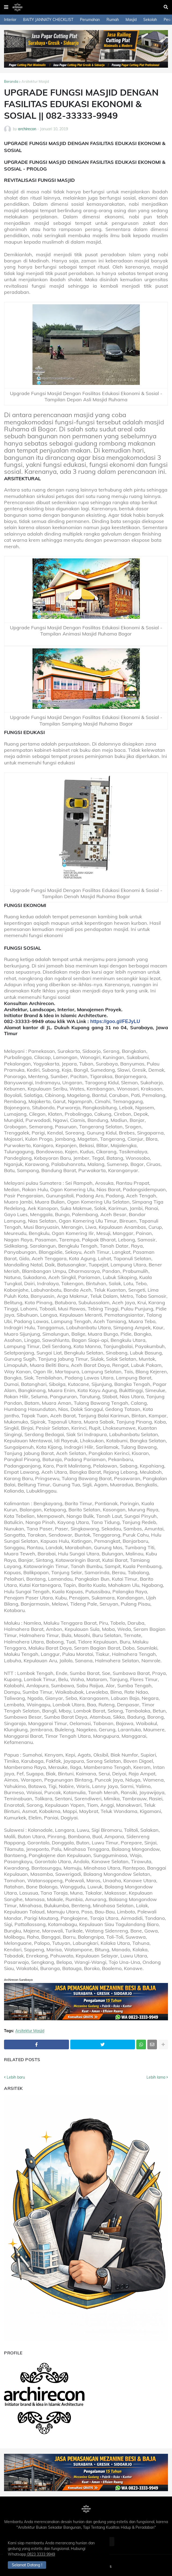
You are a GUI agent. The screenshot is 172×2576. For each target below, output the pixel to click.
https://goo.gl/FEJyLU (115, 1021)
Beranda (11, 81)
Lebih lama (156, 2077)
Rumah (113, 19)
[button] (6, 7)
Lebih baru (16, 2077)
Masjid (131, 19)
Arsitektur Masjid (35, 81)
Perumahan (90, 19)
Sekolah (150, 19)
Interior (10, 19)
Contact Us (102, 2566)
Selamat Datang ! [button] (28, 2564)
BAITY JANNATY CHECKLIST (48, 19)
